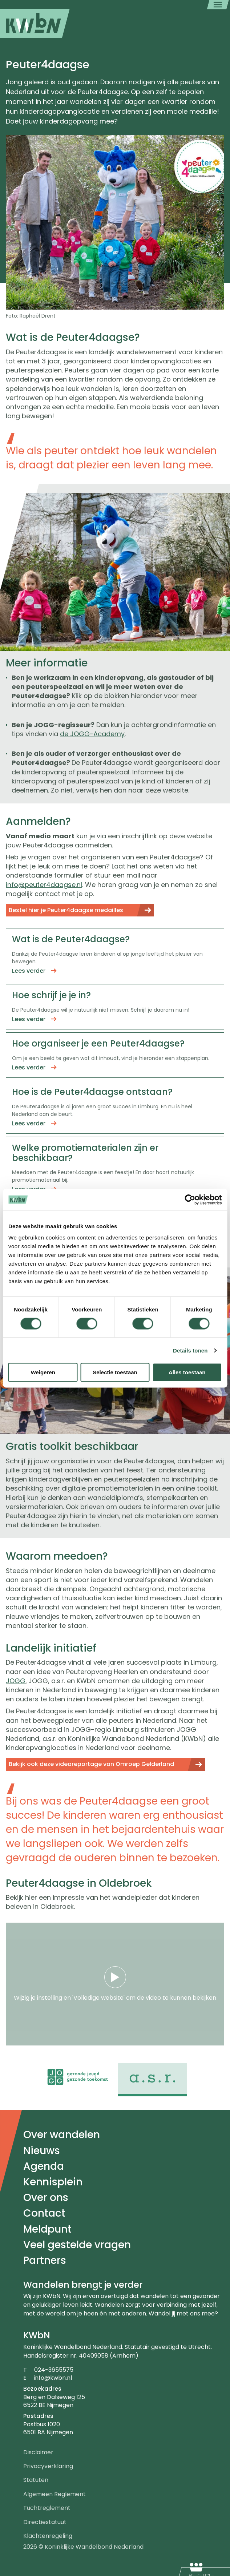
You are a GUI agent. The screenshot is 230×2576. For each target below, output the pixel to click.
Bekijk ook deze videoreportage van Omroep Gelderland (91, 1764)
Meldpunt (47, 2229)
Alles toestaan (187, 1372)
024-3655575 (53, 2370)
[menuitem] (35, 23)
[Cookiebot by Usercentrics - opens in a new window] (190, 1199)
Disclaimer (38, 2452)
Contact (44, 2213)
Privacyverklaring (48, 2466)
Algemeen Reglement (54, 2494)
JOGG (15, 1680)
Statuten (35, 2480)
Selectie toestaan (115, 1372)
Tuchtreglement (46, 2508)
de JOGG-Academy (92, 733)
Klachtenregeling (47, 2536)
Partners (44, 2260)
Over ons (45, 2197)
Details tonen (190, 1350)
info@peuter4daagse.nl (44, 884)
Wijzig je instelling (38, 1998)
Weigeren (43, 1372)
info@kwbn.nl (53, 2378)
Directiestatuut (44, 2522)
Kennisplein (52, 2182)
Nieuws (41, 2151)
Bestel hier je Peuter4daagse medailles (66, 910)
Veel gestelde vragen (77, 2245)
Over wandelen (61, 2135)
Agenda (43, 2166)
